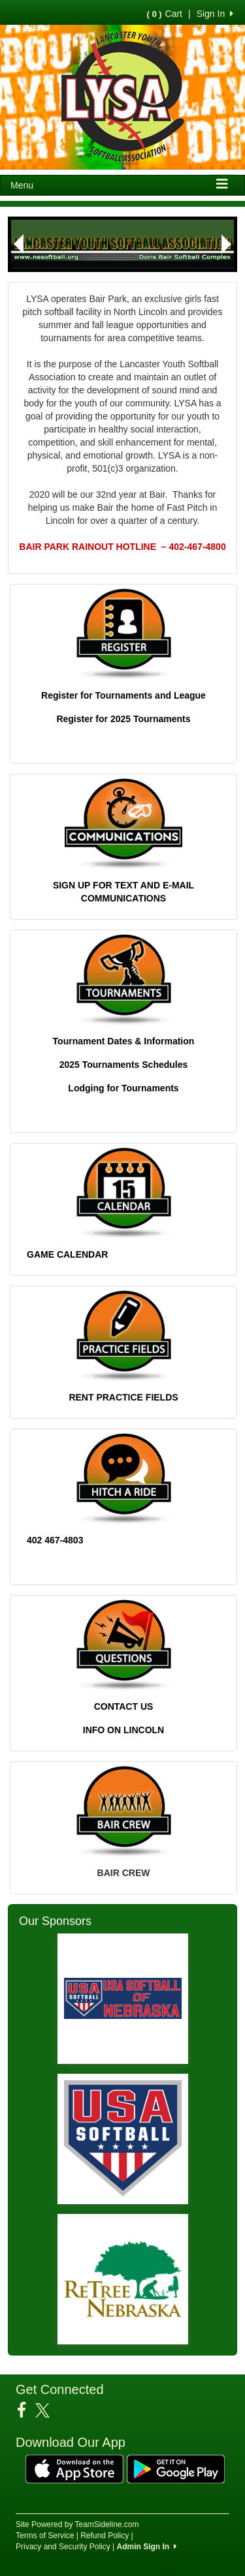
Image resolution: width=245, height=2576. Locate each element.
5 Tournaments (157, 719)
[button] (18, 244)
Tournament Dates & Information (124, 1041)
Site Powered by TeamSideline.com (77, 2524)
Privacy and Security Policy (63, 2546)
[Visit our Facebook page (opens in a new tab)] (26, 2410)
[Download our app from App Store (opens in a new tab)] (74, 2468)
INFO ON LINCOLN (123, 1730)
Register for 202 (90, 719)
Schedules (163, 1064)
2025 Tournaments (99, 1064)
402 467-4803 (55, 1540)
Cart (164, 13)
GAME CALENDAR (67, 1254)
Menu (21, 185)
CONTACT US (124, 1706)
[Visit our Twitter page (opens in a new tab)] (47, 2410)
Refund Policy (104, 2535)
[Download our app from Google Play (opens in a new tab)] (176, 2468)
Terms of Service (45, 2535)
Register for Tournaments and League (123, 695)
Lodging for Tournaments (123, 1088)
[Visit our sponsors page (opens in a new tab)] (123, 1998)
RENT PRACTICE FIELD (120, 1397)
